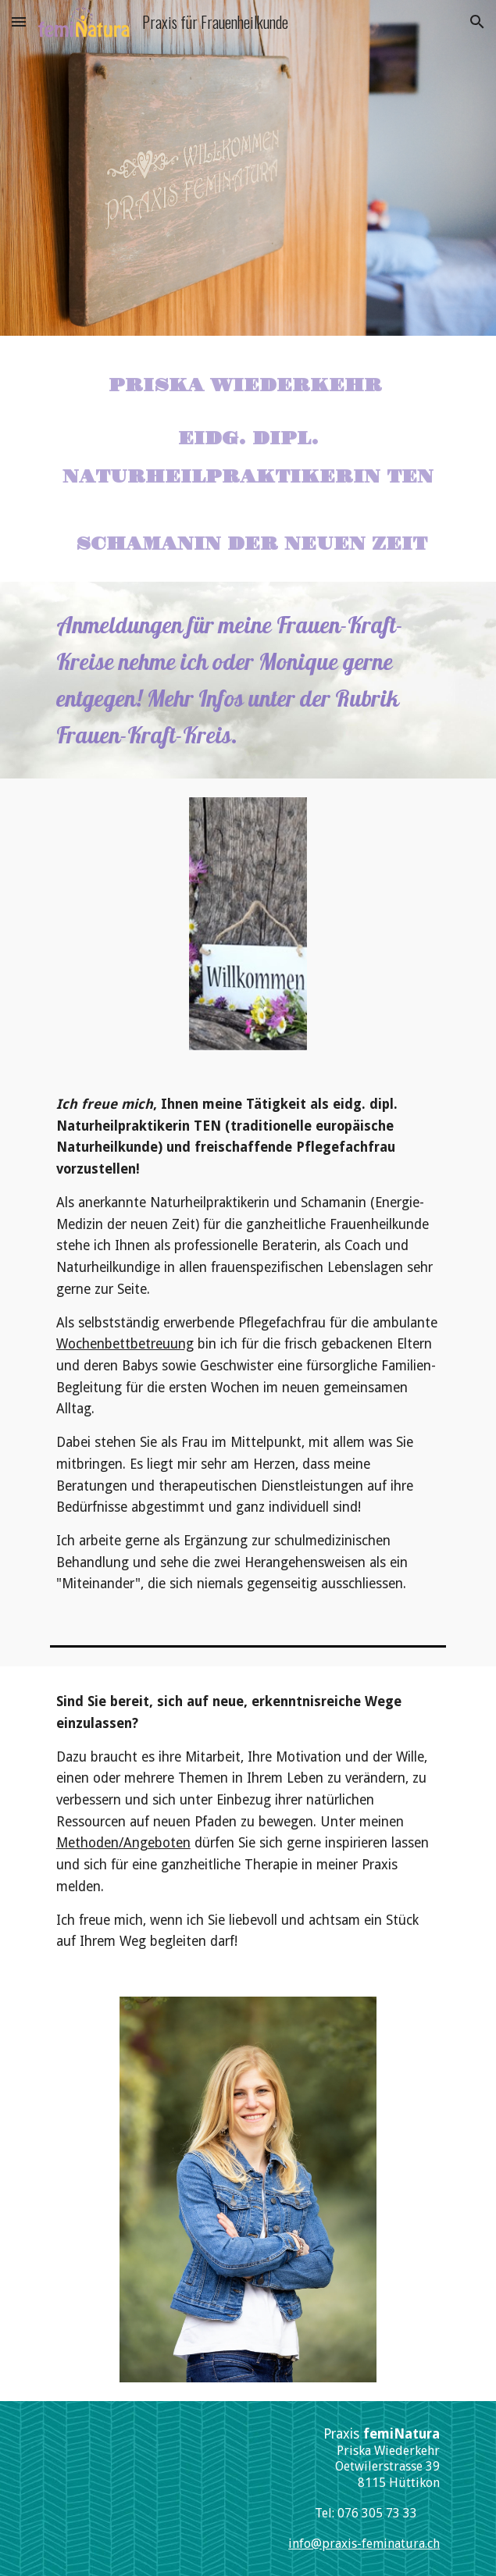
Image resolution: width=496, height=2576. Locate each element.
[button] (18, 21)
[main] (248, 459)
